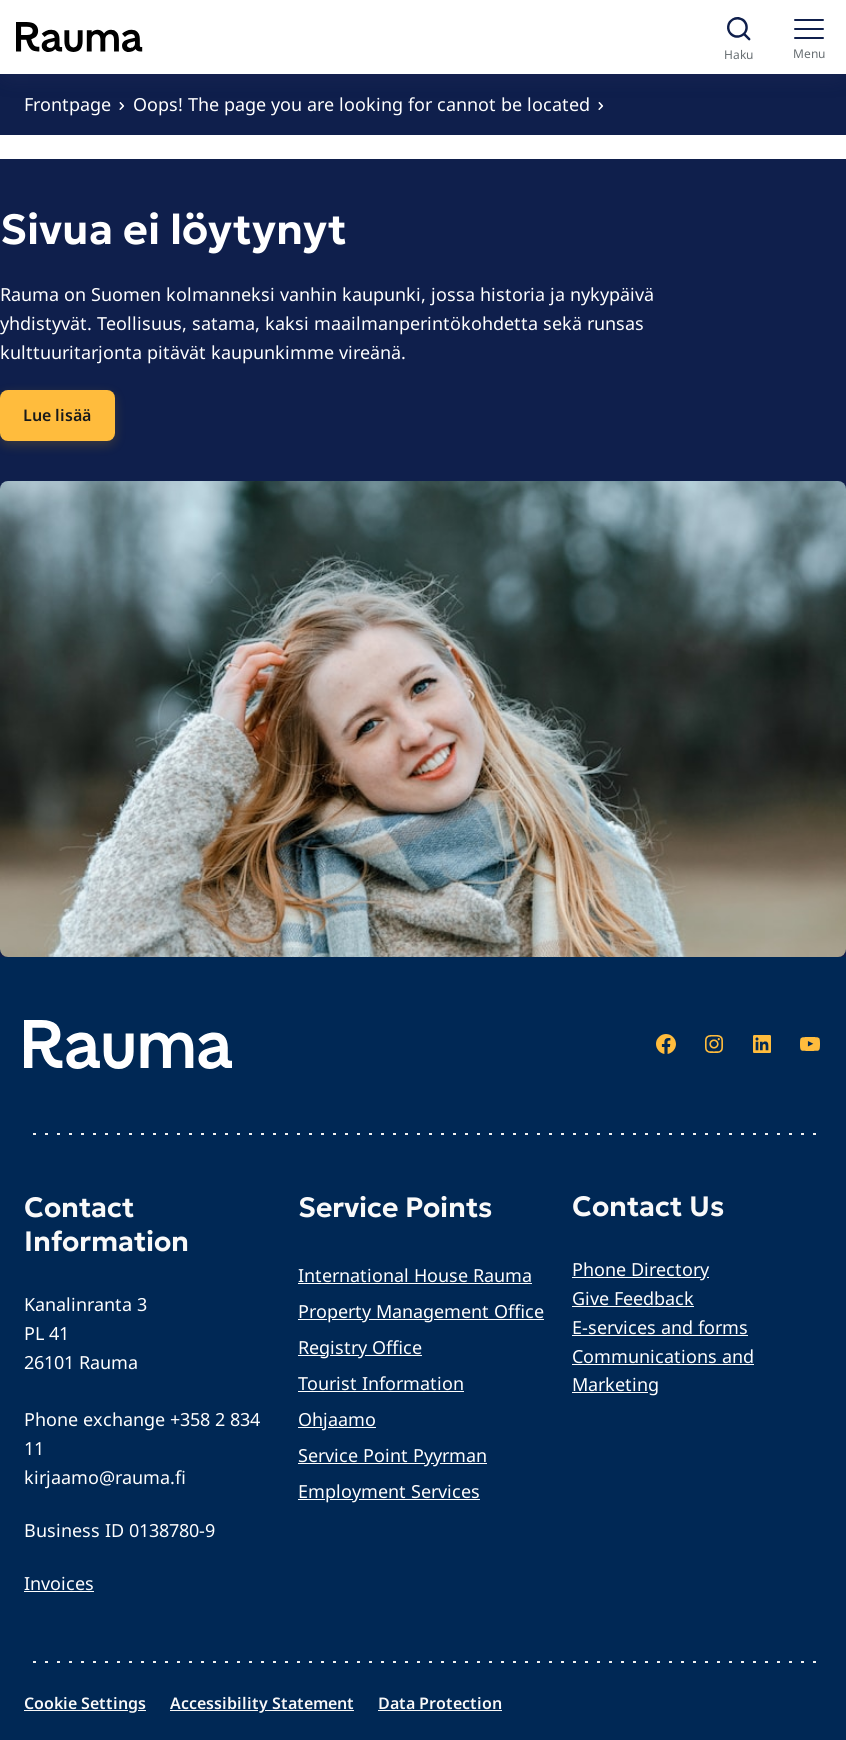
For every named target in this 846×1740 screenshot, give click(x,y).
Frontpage (67, 104)
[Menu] (808, 37)
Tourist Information (381, 1383)
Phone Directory (640, 1269)
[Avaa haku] (738, 37)
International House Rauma (415, 1275)
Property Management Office (421, 1311)
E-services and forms (660, 1327)
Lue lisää (57, 415)
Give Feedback (633, 1298)
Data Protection (440, 1703)
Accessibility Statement (262, 1703)
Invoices (59, 1583)
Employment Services (389, 1491)
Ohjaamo (337, 1419)
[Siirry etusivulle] (79, 37)
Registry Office (360, 1347)
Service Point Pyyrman (392, 1455)
